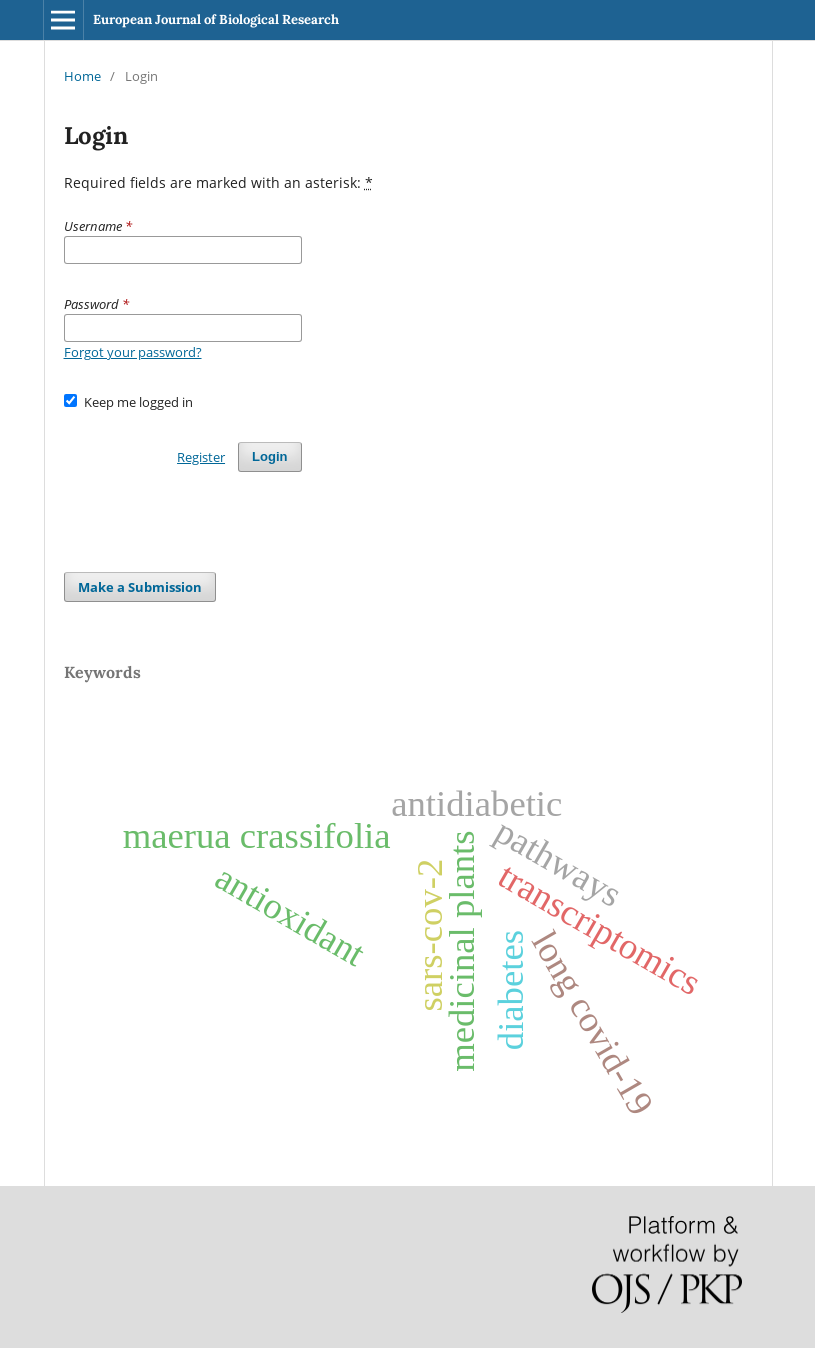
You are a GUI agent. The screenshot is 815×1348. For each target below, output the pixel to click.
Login (269, 456)
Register (201, 457)
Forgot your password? (133, 352)
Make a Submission (140, 587)
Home (82, 76)
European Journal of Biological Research (216, 19)
